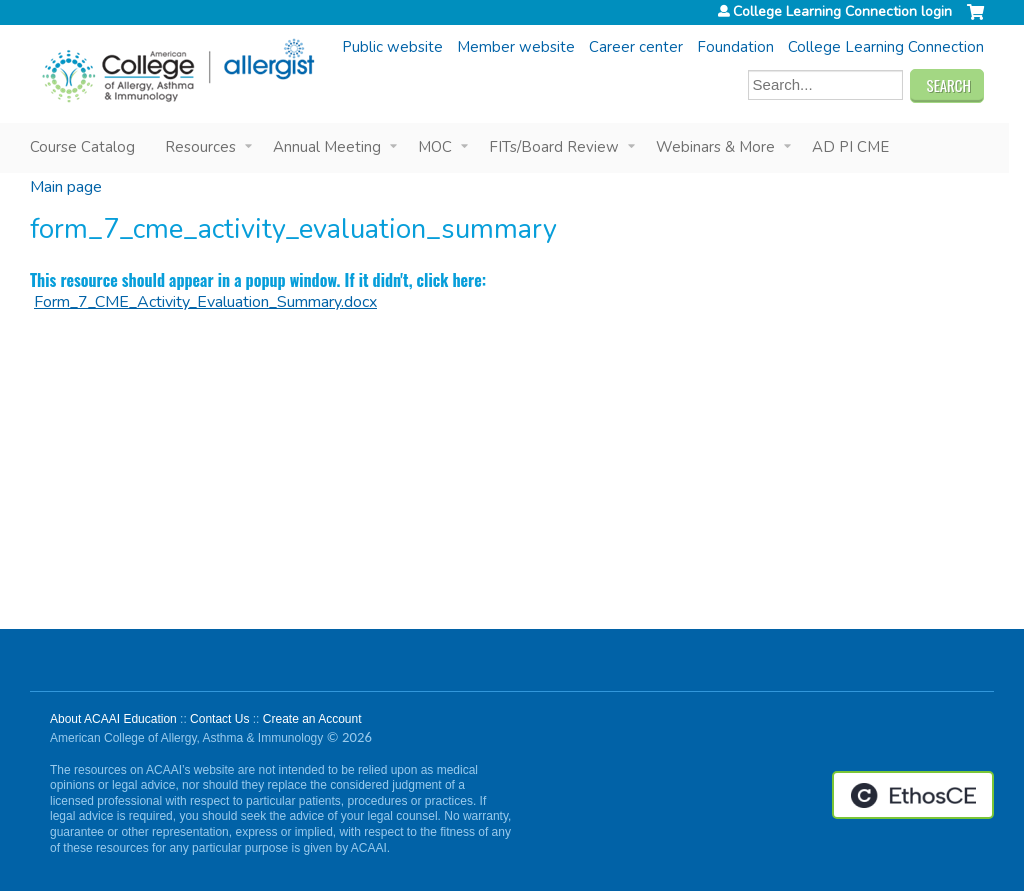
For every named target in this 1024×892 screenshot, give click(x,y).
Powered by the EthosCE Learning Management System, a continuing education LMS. (913, 795)
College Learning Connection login (842, 12)
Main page (66, 187)
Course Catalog (82, 147)
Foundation (735, 47)
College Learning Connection (886, 47)
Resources (200, 147)
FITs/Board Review (554, 147)
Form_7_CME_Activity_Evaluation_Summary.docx (205, 302)
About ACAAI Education (113, 719)
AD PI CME (850, 147)
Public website (392, 47)
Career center (636, 47)
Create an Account (312, 719)
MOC (435, 147)
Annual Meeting (327, 147)
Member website (516, 47)
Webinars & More (715, 147)
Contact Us (219, 719)
